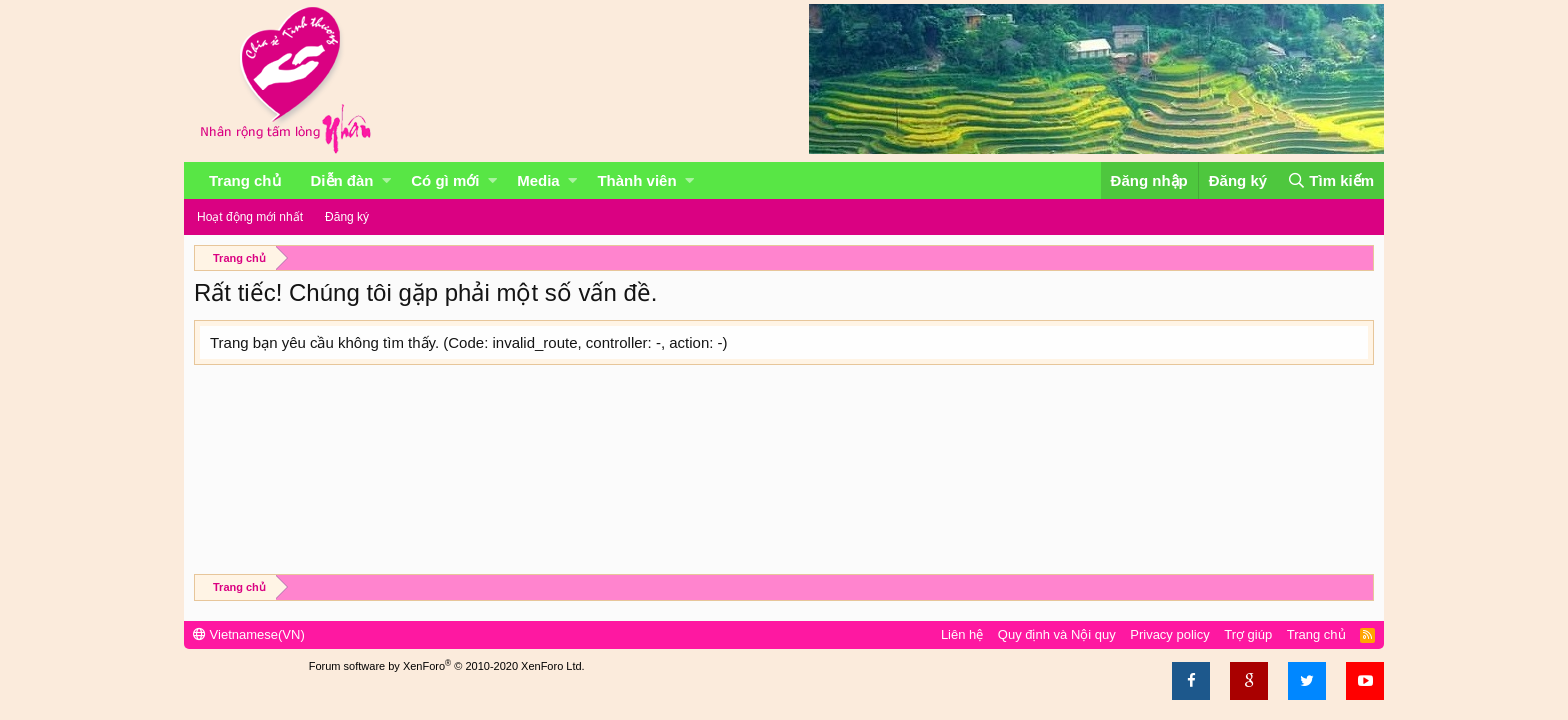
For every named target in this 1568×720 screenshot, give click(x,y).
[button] (386, 180)
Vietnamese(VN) (249, 634)
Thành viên (636, 180)
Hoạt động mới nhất (250, 217)
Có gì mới (445, 180)
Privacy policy (1169, 634)
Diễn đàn (342, 180)
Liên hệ (962, 634)
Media (538, 180)
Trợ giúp (1248, 634)
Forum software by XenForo (447, 666)
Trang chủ (245, 180)
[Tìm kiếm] (1330, 180)
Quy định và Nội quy (1057, 634)
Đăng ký (347, 217)
